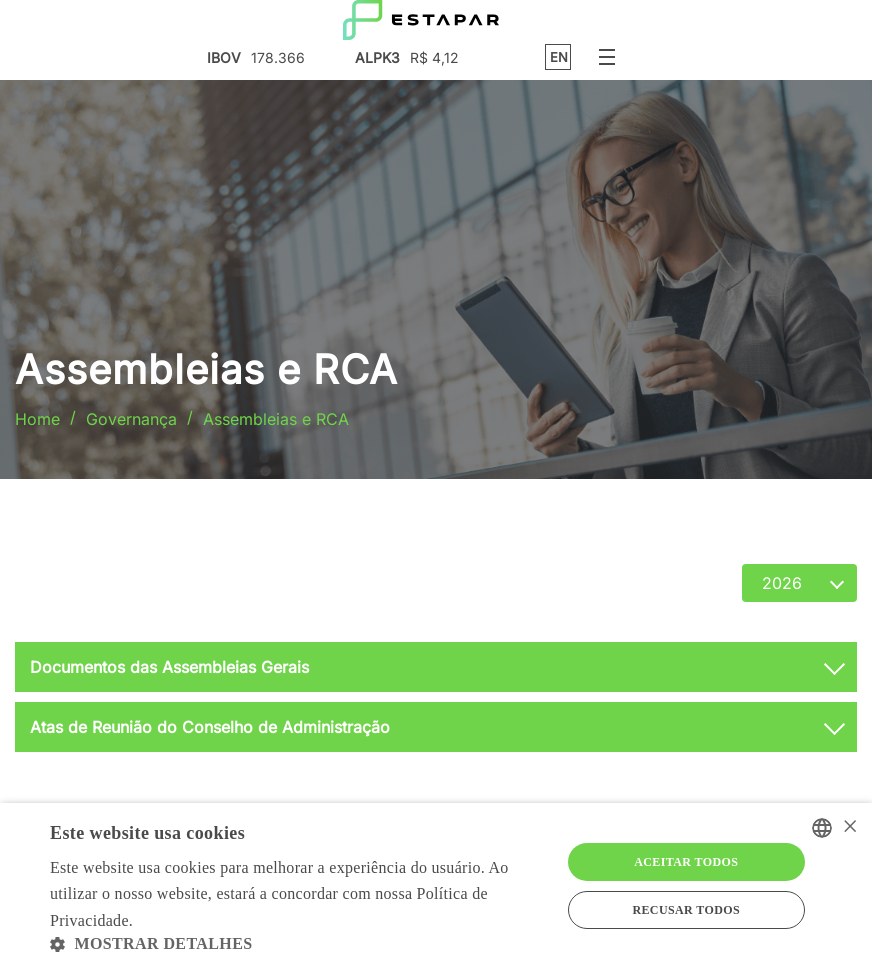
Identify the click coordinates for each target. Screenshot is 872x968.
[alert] (436, 885)
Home (37, 419)
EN (559, 57)
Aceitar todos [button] (686, 862)
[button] (297, 943)
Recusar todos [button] (686, 910)
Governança (131, 419)
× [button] (849, 827)
